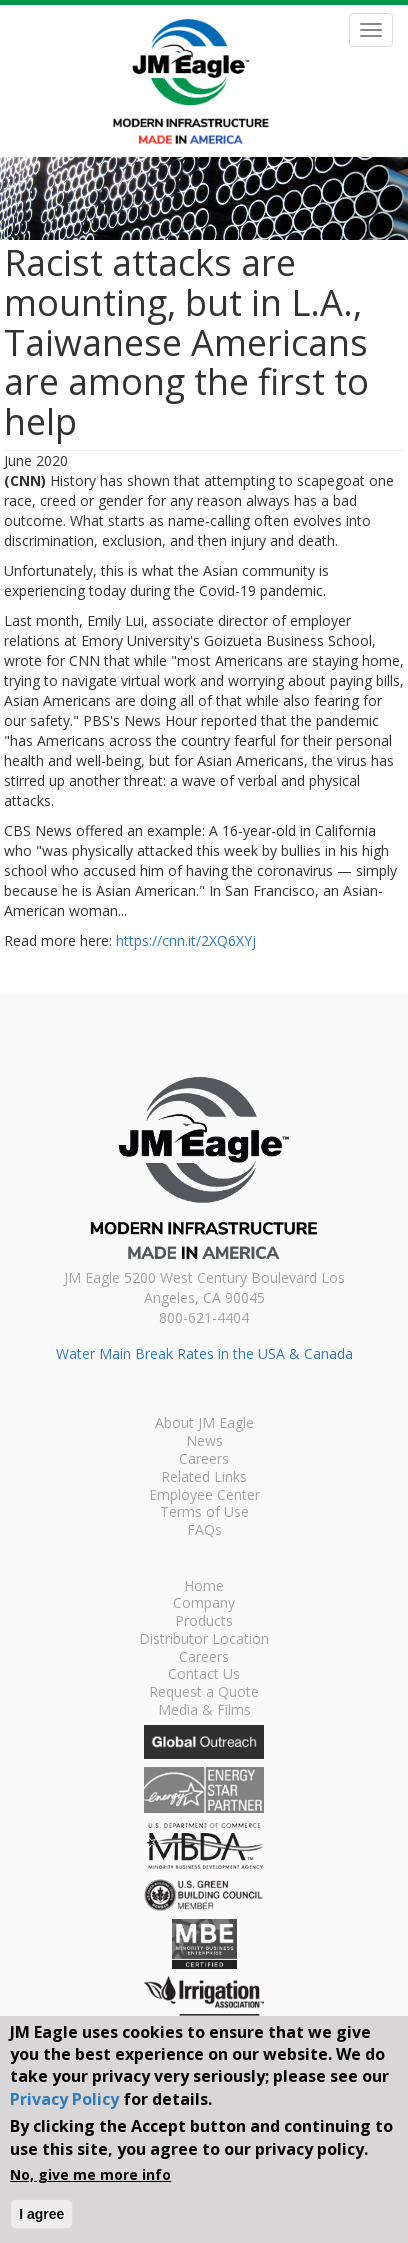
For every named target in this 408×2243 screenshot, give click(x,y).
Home (204, 1587)
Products (204, 1622)
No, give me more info (90, 2174)
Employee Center (204, 1496)
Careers (204, 1460)
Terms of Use (204, 1513)
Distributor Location (204, 1640)
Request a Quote (204, 1693)
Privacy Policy (64, 2099)
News (204, 1442)
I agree (41, 2214)
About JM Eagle (204, 1424)
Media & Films (204, 1711)
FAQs (204, 1531)
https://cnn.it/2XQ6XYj (186, 940)
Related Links (204, 1478)
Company (204, 1604)
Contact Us (204, 1675)
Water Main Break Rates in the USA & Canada (204, 1353)
